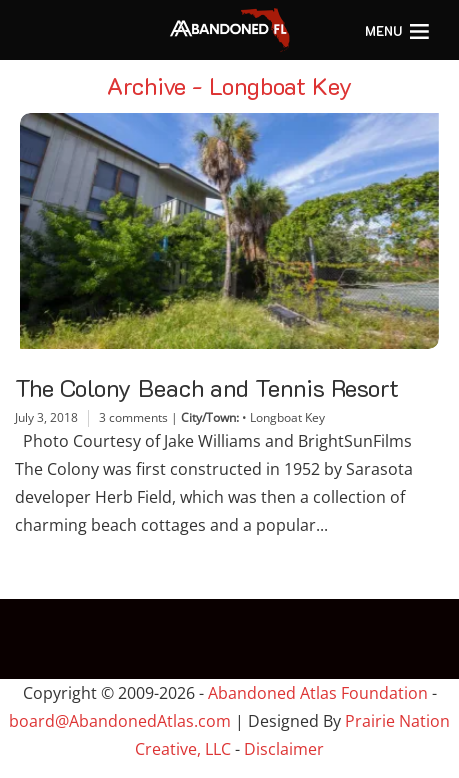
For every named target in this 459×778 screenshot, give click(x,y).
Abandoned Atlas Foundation (318, 693)
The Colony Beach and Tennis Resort (207, 388)
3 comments (133, 417)
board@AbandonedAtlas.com (120, 721)
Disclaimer (284, 749)
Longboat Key (287, 417)
